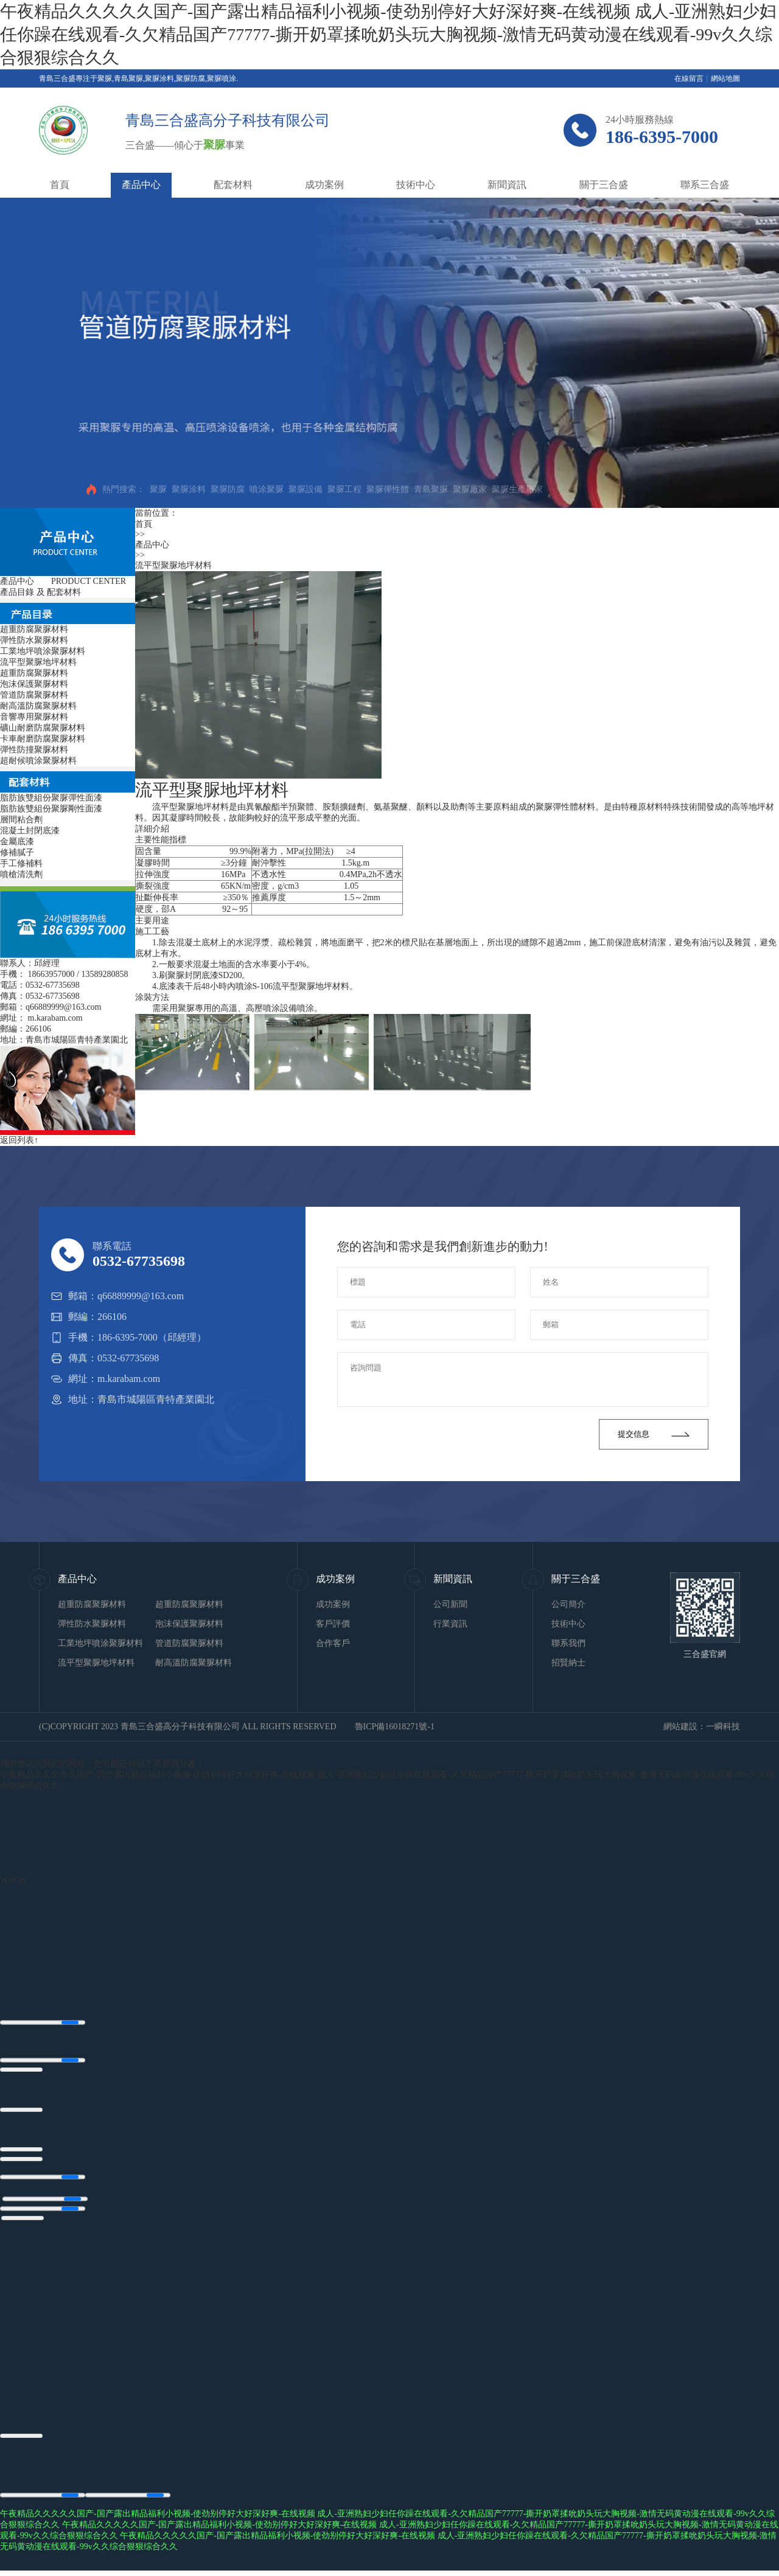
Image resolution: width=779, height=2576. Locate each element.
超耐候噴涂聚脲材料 (38, 760)
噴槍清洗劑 (21, 874)
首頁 (59, 184)
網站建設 (680, 1726)
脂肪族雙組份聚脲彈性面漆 (51, 797)
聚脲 (158, 489)
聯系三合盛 (704, 184)
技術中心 (415, 184)
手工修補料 (21, 863)
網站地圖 (725, 78)
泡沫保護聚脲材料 (34, 684)
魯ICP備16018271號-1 (395, 1726)
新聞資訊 (506, 184)
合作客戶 (333, 1643)
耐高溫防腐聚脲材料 (38, 705)
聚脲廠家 (470, 489)
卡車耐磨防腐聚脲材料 (42, 738)
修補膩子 (17, 852)
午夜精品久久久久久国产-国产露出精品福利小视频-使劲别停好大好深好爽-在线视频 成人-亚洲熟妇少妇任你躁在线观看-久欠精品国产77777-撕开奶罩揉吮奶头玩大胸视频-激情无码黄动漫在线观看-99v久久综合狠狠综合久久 (388, 34)
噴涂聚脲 (267, 489)
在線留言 (689, 78)
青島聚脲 (431, 489)
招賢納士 (568, 1662)
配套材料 (233, 184)
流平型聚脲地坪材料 (38, 662)
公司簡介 (568, 1604)
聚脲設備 (305, 489)
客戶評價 (333, 1623)
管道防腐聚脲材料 (34, 695)
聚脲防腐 (228, 489)
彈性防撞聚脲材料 (34, 749)
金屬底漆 (17, 841)
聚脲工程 (344, 489)
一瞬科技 (723, 1726)
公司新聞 (450, 1604)
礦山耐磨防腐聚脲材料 (42, 727)
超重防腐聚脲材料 (34, 629)
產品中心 (141, 184)
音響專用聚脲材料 (34, 716)
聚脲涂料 (189, 489)
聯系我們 (568, 1643)
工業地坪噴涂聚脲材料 (42, 651)
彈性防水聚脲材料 (34, 640)
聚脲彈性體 (387, 489)
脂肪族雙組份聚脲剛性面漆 (51, 808)
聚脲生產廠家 (517, 489)
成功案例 (324, 184)
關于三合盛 (603, 184)
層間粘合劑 (21, 819)
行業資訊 (450, 1623)
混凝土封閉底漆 (30, 830)
